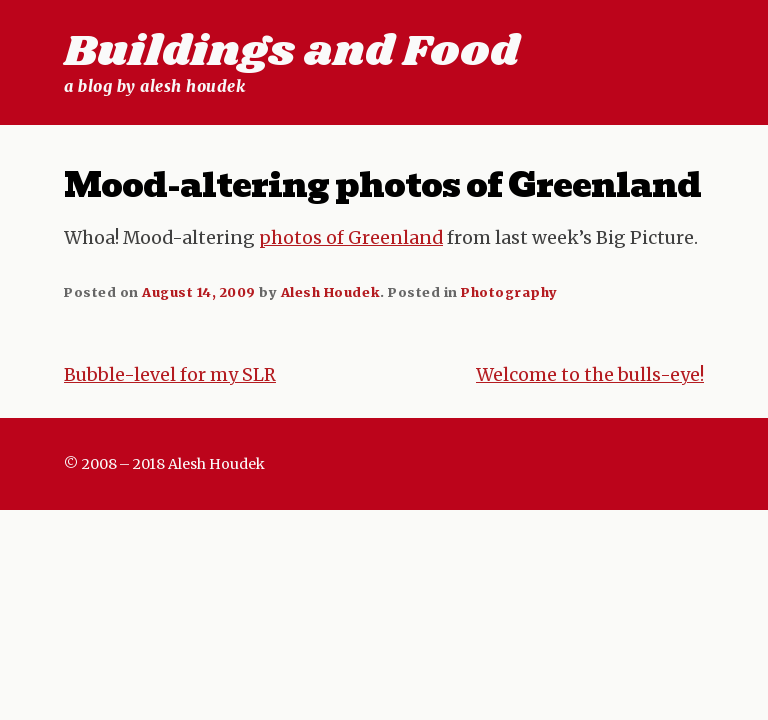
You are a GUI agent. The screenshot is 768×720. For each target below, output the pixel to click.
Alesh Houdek (330, 292)
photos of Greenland (351, 238)
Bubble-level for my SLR (170, 375)
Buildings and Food (291, 52)
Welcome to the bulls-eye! (590, 375)
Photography (509, 292)
